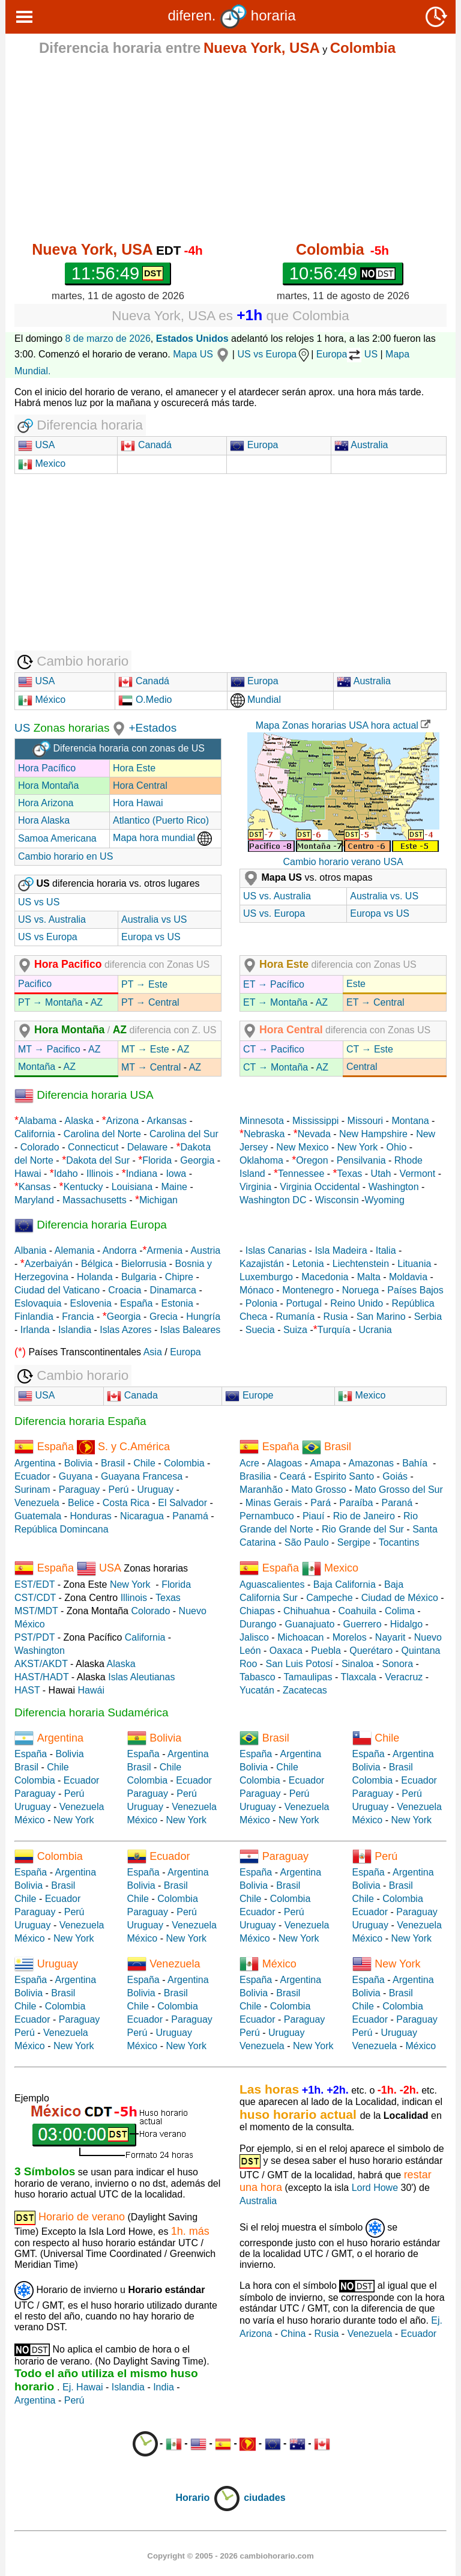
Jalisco (254, 1637)
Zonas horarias (69, 727)
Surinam (32, 1489)
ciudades (264, 2497)
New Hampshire (373, 1134)
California (34, 1134)
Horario (208, 2497)
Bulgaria (139, 1277)
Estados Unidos (192, 338)
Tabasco (258, 1677)
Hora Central (140, 785)
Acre (249, 1463)
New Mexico (302, 1147)
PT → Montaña (50, 1002)
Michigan (158, 1200)
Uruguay (155, 1489)
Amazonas (371, 1463)
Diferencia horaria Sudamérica (91, 1712)
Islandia (74, 1330)
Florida (157, 1160)
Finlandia (33, 1316)
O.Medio (145, 699)
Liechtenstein (361, 1264)
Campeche (329, 1598)
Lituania (414, 1264)
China (293, 2333)
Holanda (95, 1277)
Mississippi (315, 1121)
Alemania (75, 1250)
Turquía (334, 1330)
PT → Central (150, 1002)
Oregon (312, 1160)
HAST (27, 1690)
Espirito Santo (344, 1476)
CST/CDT (35, 1598)
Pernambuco (267, 1516)
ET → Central (375, 1002)
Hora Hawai (138, 803)
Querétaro (371, 1650)
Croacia (124, 1290)
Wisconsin (337, 1200)
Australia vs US (154, 919)
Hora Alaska (44, 820)
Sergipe (353, 1542)
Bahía (414, 1463)
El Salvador (182, 1503)
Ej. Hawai (82, 2387)
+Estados (152, 727)
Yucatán (257, 1690)
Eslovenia (91, 1303)
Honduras (90, 1516)
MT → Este (145, 1049)
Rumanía (295, 1316)
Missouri (366, 1121)
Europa (254, 445)
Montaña (36, 1067)
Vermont (418, 1173)
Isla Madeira (341, 1250)
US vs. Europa (274, 913)
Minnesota (262, 1121)
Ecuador (32, 1476)
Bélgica (96, 1264)
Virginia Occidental (320, 1187)
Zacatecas (305, 1690)
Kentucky (83, 1187)
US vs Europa (274, 354)
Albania (30, 1250)
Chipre (179, 1277)
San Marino (381, 1316)
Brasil (113, 1463)
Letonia (308, 1264)
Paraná (397, 1503)
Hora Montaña (48, 785)
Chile (144, 1463)
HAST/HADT (41, 1677)
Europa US (347, 354)
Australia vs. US (384, 896)
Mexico (41, 463)
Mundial (255, 699)
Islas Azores (125, 1330)
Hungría (203, 1316)
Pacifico (35, 984)
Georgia (197, 1160)
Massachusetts (94, 1200)
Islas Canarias (276, 1250)
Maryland (34, 1200)
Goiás (395, 1476)
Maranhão (261, 1489)
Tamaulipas (308, 1677)
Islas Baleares (190, 1330)
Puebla (326, 1650)
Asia (152, 1352)
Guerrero (362, 1624)
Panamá (190, 1516)
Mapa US (202, 354)
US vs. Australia (52, 919)
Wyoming (384, 1200)
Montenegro (307, 1290)
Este (356, 984)
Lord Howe (375, 2188)
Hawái (91, 1690)
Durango (258, 1624)
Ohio (397, 1147)
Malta (369, 1277)
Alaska (79, 1121)
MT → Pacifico (49, 1049)
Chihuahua (306, 1611)
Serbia (428, 1316)
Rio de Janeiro (364, 1516)
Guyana (75, 1476)
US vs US (38, 902)
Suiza (295, 1330)
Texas (350, 1173)
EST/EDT (34, 1584)
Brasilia (255, 1476)
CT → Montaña (275, 1067)
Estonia (177, 1303)
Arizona (122, 1121)
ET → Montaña (275, 1002)
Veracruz (404, 1677)
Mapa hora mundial (162, 838)
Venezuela (36, 1503)
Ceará (293, 1476)
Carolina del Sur (183, 1134)
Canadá (146, 445)
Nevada (314, 1134)
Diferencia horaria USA (84, 1095)
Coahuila (357, 1611)
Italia (386, 1250)
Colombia (184, 1463)
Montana (410, 1121)
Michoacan (300, 1637)
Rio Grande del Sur (363, 1529)
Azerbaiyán (49, 1264)
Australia (361, 445)
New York (357, 1147)
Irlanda (35, 1330)
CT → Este (369, 1049)
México (41, 699)
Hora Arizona (46, 803)
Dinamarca (173, 1290)
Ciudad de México (399, 1598)
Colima (400, 1611)
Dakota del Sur (98, 1160)
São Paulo (307, 1542)
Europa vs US (151, 937)
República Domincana (61, 1529)
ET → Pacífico (273, 984)
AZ (97, 1002)
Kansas (34, 1187)
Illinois (99, 1173)
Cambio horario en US (65, 856)
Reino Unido (356, 1303)
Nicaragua (142, 1516)
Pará (320, 1503)
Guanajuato (310, 1624)
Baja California (344, 1584)
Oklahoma (261, 1160)
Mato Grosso (318, 1489)
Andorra (120, 1250)
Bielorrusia (144, 1264)
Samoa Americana (57, 838)
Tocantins (399, 1542)
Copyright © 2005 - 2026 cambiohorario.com (230, 2555)
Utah (381, 1173)
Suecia (260, 1330)
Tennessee (301, 1173)
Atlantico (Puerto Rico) (161, 820)
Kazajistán (262, 1264)
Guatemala (37, 1516)
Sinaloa (357, 1664)
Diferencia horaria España (80, 1421)
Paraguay (79, 1489)
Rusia (336, 1316)
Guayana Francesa (141, 1476)
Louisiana (132, 1187)
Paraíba (356, 1503)
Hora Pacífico (47, 768)
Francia (78, 1316)
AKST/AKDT (41, 1664)
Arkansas (166, 1121)
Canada (132, 1395)
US (22, 727)
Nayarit (390, 1637)
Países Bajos (415, 1290)
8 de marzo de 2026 (108, 338)
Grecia (163, 1316)
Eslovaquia (37, 1303)
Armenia (164, 1250)
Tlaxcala (358, 1677)
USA (43, 445)
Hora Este (134, 768)
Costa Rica (126, 1503)
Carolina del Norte (100, 1134)
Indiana (142, 1173)
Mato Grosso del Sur (399, 1489)
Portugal (304, 1303)
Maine (174, 1187)
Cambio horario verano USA (343, 862)
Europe (249, 1395)
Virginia (255, 1187)
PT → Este (144, 984)
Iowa (176, 1173)
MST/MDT (36, 1611)
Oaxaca (286, 1650)
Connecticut (93, 1147)
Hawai (27, 1173)
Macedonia (324, 1277)
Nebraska (264, 1134)
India (163, 2387)
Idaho (66, 1173)
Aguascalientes (272, 1584)
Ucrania (375, 1330)
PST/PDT (34, 1637)
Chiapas (257, 1611)
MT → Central (151, 1067)
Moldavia (408, 1277)
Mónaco (257, 1290)
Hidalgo (406, 1624)
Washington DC (273, 1200)
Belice (81, 1503)
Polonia (261, 1303)
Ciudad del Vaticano (57, 1290)
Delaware (147, 1147)
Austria (205, 1250)
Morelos (350, 1637)
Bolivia (78, 1463)
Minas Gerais (274, 1503)
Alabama (37, 1121)
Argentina (35, 1463)
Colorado (39, 1147)
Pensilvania (361, 1160)
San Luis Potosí (299, 1664)
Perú (119, 1489)
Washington (394, 1187)
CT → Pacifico (273, 1049)
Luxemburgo (266, 1277)
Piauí (313, 1516)
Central (362, 1067)
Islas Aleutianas (141, 1677)
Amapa (325, 1463)
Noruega (360, 1290)
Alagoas (284, 1463)
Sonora (397, 1664)
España (136, 1303)
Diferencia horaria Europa (90, 1224)
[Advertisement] (230, 148)
